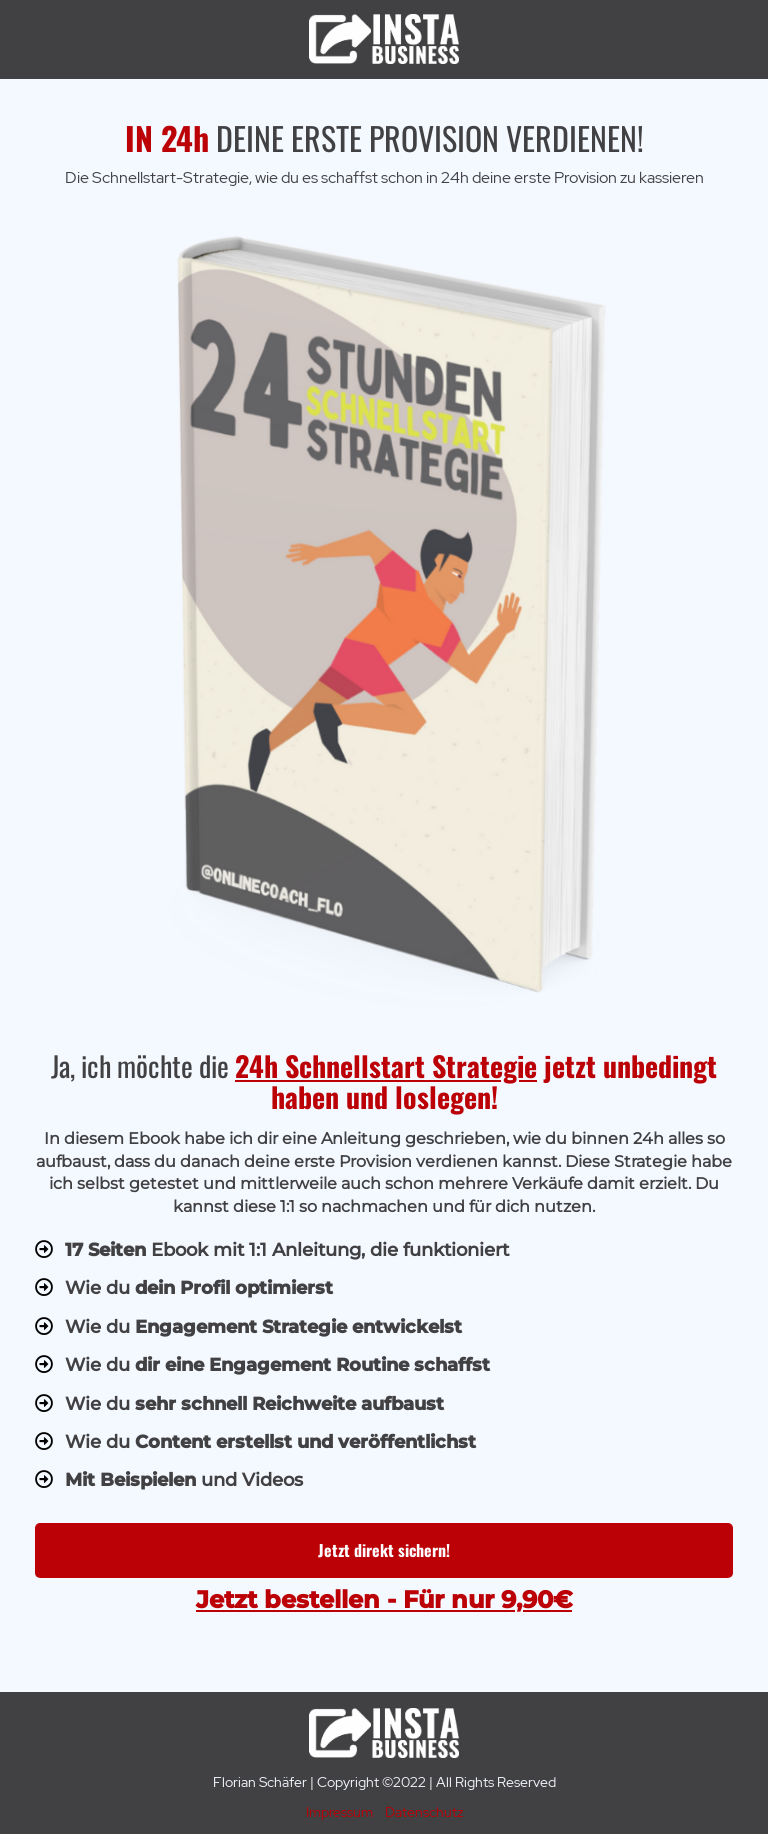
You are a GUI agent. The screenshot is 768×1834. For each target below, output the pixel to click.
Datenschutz (424, 1812)
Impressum (339, 1812)
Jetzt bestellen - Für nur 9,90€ (384, 1599)
